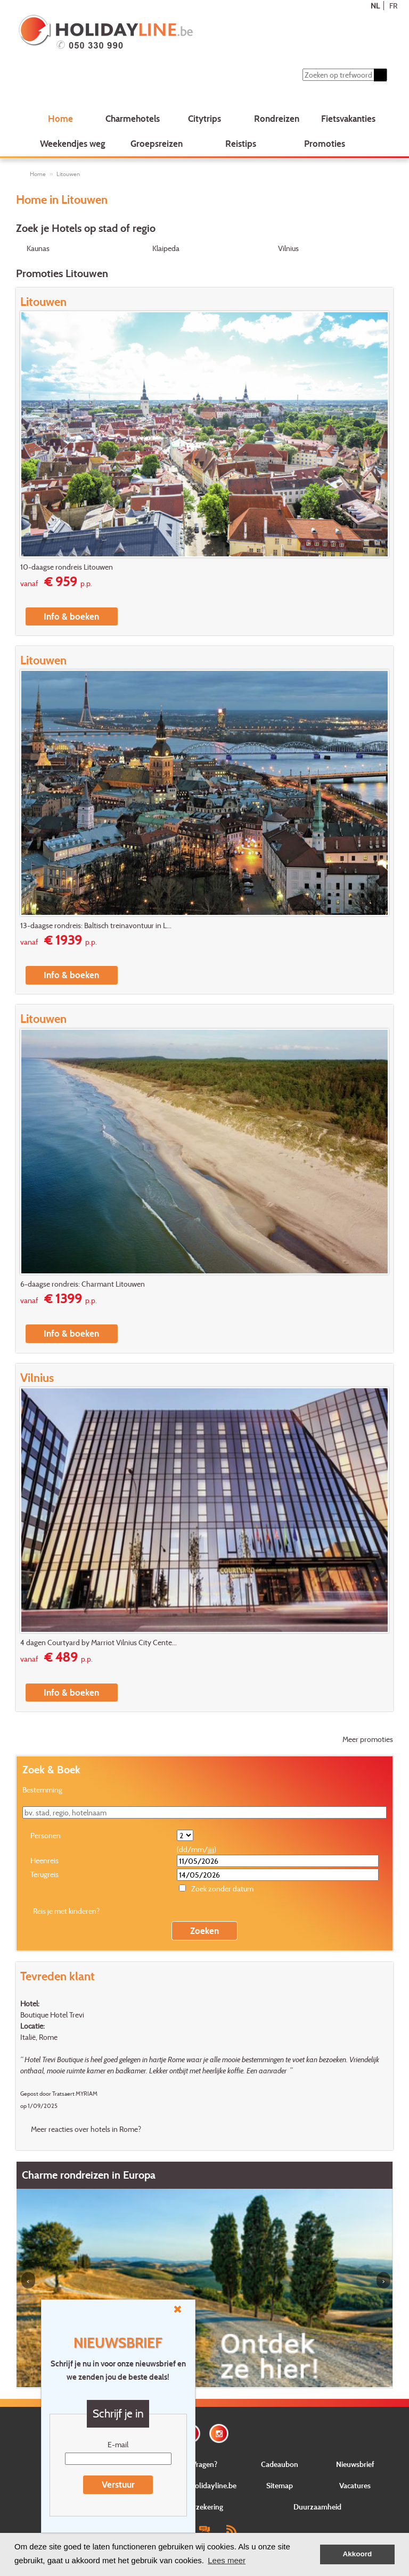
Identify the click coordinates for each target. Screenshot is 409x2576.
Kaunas (38, 248)
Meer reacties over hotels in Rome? (86, 2128)
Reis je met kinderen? (66, 1910)
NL (375, 5)
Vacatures (355, 2485)
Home (60, 118)
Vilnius (288, 248)
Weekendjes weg (72, 143)
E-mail (118, 2444)
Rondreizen (276, 118)
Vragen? (204, 2464)
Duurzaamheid (317, 2506)
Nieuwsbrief (355, 2464)
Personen (45, 1835)
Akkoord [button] (357, 2554)
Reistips (240, 143)
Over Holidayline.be (204, 2485)
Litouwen (68, 174)
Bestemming (42, 1789)
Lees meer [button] (227, 2560)
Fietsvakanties (348, 118)
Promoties (324, 143)
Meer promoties (367, 1739)
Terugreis (44, 1874)
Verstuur (118, 2484)
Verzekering (204, 2506)
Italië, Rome (39, 2036)
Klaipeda (165, 248)
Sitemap (279, 2485)
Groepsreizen (156, 143)
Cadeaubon (279, 2464)
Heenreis (44, 1860)
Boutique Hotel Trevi (52, 2014)
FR (393, 5)
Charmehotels (132, 118)
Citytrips (204, 118)
